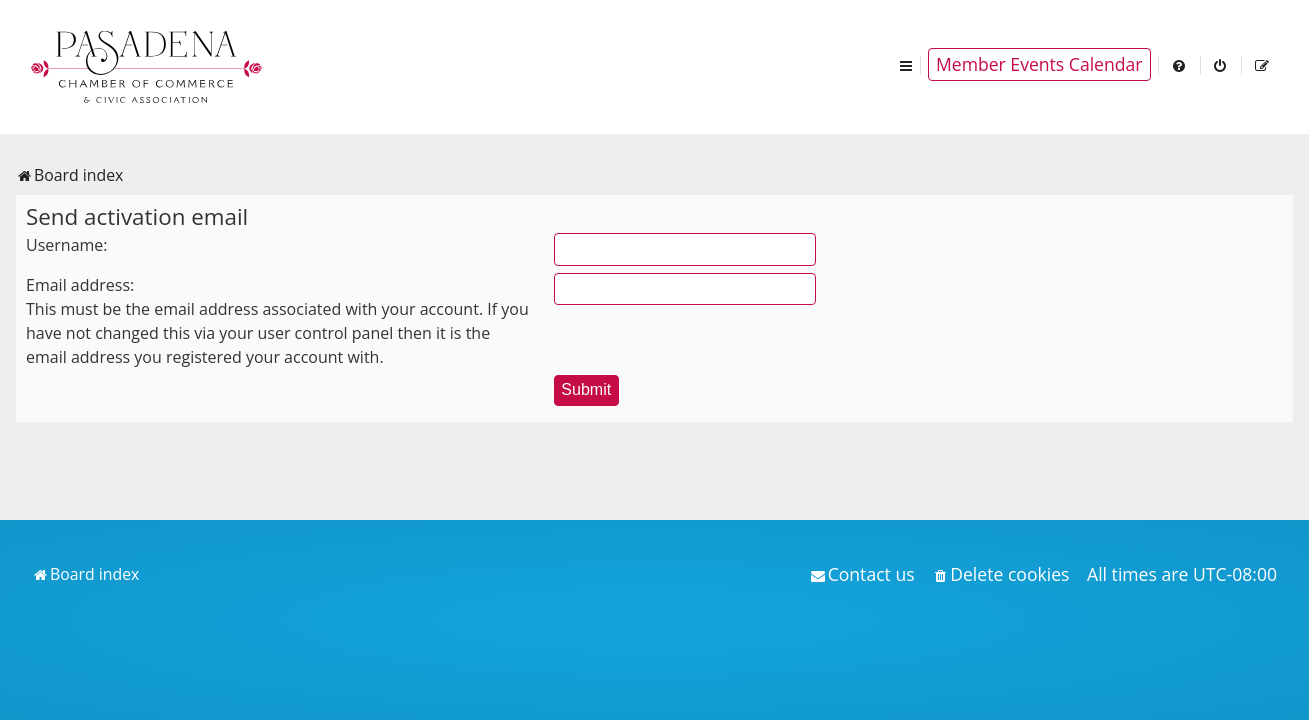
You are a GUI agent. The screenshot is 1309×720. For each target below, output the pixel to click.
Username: (67, 245)
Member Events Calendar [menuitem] (1039, 64)
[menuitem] (1180, 64)
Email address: (80, 285)
